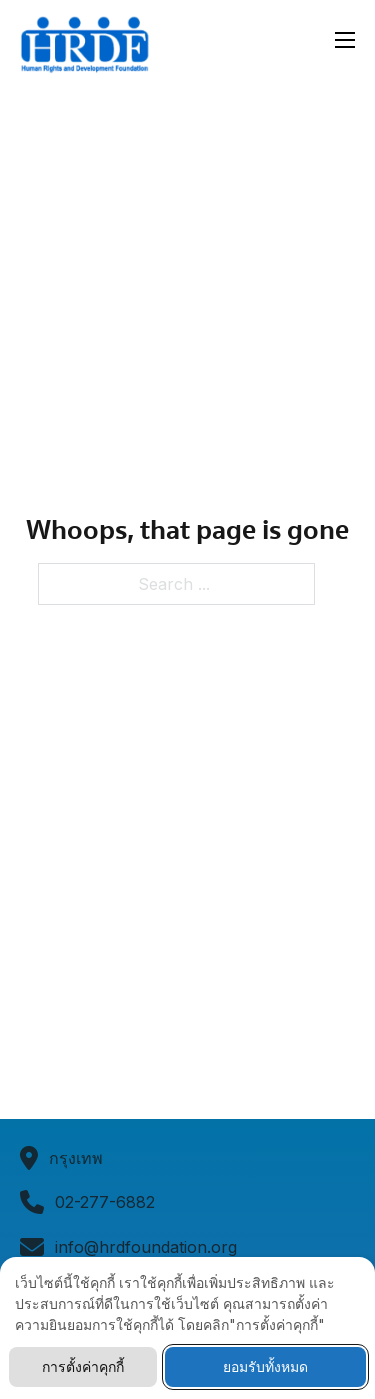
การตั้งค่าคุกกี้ (83, 1366)
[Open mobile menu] (345, 40)
